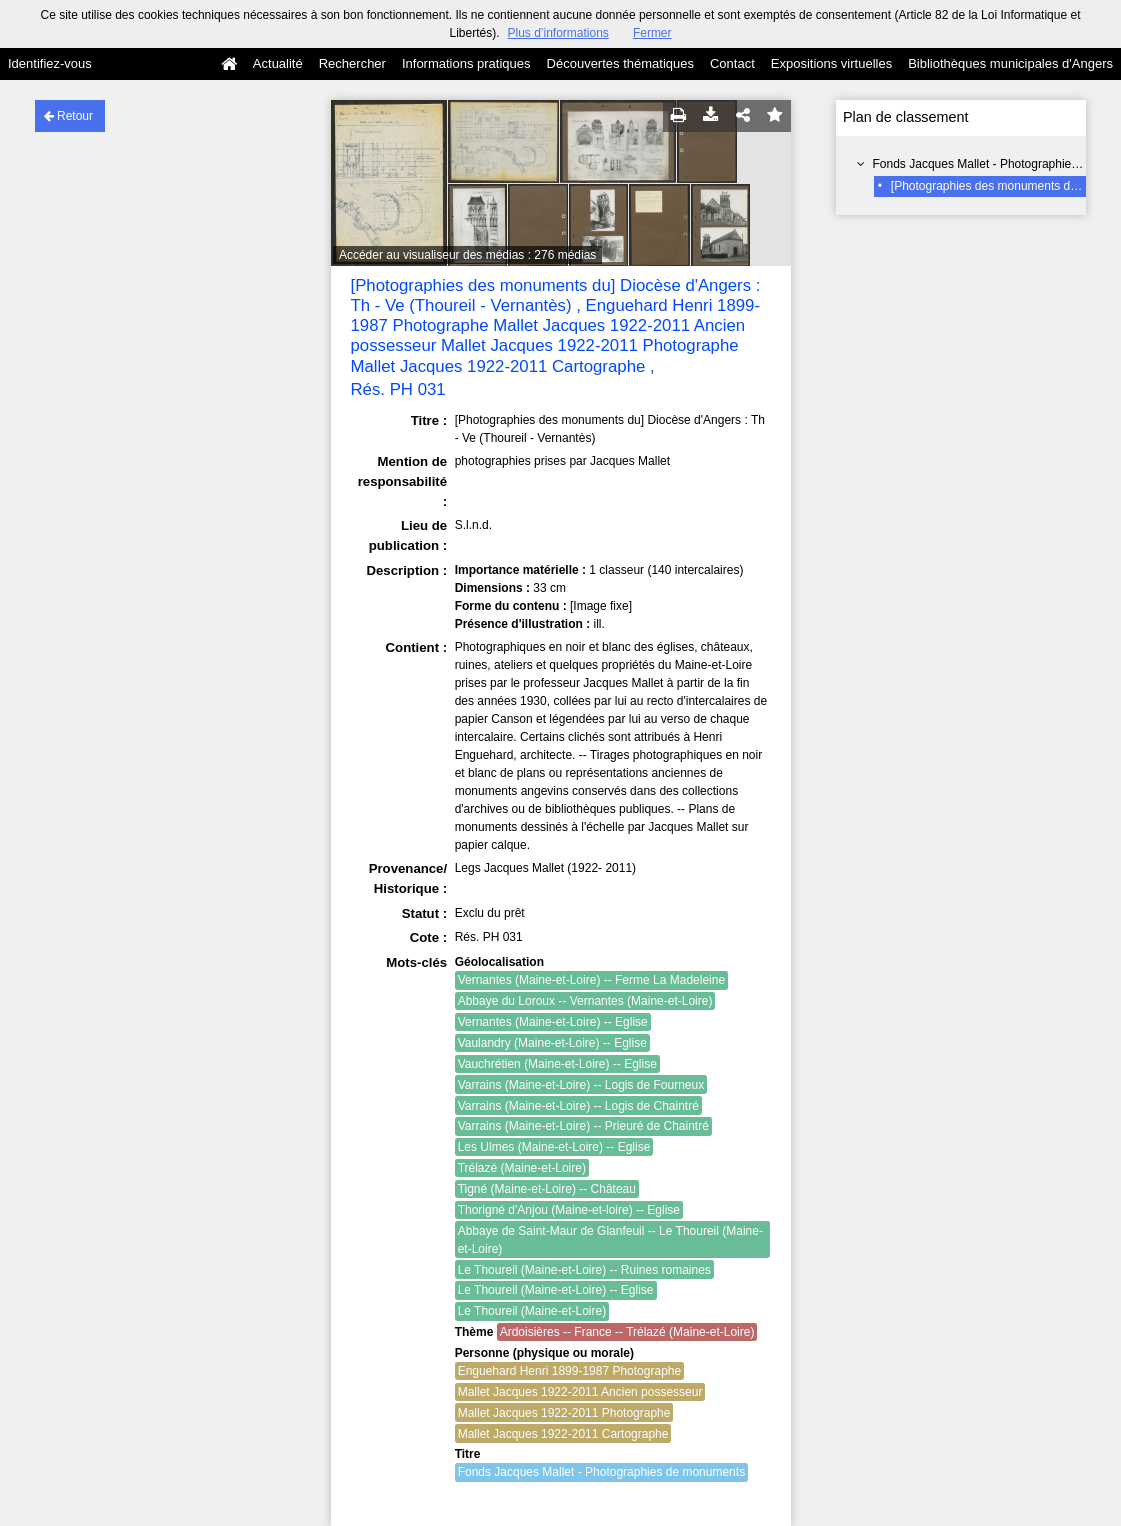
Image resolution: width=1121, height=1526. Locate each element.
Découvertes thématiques (620, 63)
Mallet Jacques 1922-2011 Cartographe (563, 1434)
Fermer (652, 33)
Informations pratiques (466, 63)
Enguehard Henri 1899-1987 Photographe (570, 1371)
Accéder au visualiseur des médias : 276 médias (467, 255)
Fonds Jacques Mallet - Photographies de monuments (602, 1472)
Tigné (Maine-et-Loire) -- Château (547, 1189)
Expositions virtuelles (831, 63)
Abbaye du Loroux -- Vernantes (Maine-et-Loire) (585, 1001)
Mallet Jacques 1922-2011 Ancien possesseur (580, 1392)
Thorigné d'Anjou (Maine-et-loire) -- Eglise (569, 1210)
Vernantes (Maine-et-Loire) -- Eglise (553, 1022)
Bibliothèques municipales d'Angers (1010, 63)
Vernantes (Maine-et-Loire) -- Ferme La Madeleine (591, 980)
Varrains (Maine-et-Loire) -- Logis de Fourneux (581, 1085)
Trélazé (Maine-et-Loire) (522, 1168)
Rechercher (352, 63)
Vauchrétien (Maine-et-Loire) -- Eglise (557, 1064)
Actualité (278, 63)
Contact (732, 63)
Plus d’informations (557, 33)
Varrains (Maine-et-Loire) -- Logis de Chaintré (578, 1106)
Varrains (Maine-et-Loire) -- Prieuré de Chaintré (583, 1126)
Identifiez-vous (50, 63)
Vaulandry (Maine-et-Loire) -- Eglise (552, 1043)
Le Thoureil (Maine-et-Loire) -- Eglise (556, 1290)
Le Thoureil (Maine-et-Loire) (532, 1311)
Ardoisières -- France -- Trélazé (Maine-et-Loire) (627, 1332)
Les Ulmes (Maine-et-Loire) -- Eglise (554, 1147)
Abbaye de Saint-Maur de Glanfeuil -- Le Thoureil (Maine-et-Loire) (610, 1240)
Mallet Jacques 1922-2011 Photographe (564, 1413)
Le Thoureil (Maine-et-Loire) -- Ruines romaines (584, 1270)
